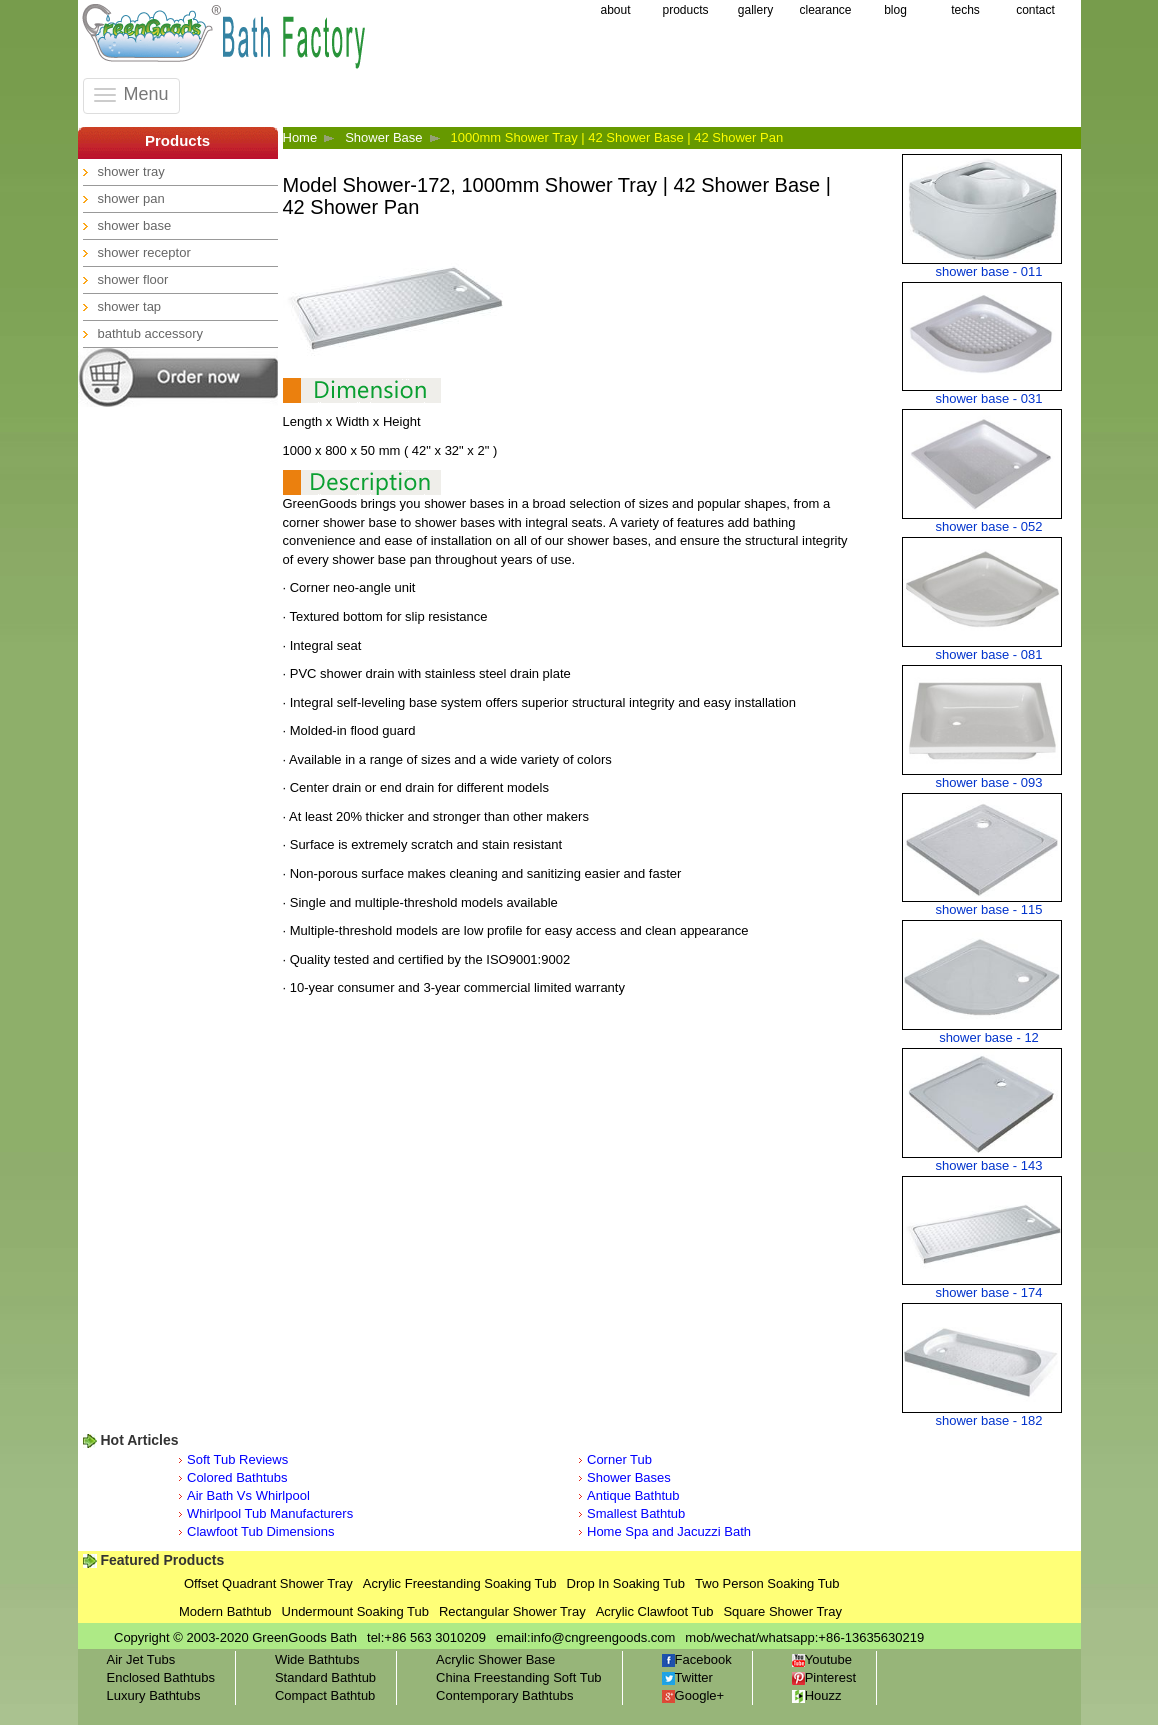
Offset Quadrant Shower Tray (268, 1583)
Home (300, 137)
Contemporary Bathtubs (504, 1695)
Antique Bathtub (633, 1495)
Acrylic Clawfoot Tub (655, 1611)
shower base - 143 (989, 1165)
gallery (755, 10)
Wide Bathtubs (317, 1659)
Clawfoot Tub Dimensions (260, 1531)
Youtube (822, 1659)
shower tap (130, 306)
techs (965, 10)
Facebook (697, 1659)
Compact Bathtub (325, 1695)
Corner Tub (619, 1459)
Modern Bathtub (225, 1611)
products (685, 10)
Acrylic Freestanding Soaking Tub (460, 1583)
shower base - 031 (989, 398)
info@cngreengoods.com (603, 1637)
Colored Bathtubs (237, 1477)
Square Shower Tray (782, 1611)
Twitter (687, 1677)
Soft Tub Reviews (237, 1459)
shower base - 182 (989, 1420)
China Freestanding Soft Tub (519, 1677)
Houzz (817, 1695)
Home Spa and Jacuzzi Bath (669, 1531)
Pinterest (824, 1677)
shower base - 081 (989, 654)
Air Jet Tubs (141, 1659)
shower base (135, 225)
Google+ (693, 1695)
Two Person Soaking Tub (767, 1583)
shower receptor (144, 252)
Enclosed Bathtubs (161, 1677)
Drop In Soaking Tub (626, 1583)
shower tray (131, 171)
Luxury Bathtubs (154, 1695)
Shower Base (383, 137)
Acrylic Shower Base (495, 1659)
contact (1035, 10)
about (615, 10)
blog (895, 10)
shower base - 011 (989, 271)
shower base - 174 (989, 1292)
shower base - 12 (989, 1037)
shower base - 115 (989, 909)
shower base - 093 (989, 782)
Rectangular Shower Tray (512, 1611)
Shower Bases (629, 1477)
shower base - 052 (989, 526)
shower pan (131, 198)
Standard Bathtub (325, 1677)
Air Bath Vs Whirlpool (248, 1495)
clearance (825, 10)
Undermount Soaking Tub (355, 1611)
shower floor (133, 279)
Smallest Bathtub (636, 1513)
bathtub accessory (151, 333)
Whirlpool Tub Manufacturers (270, 1513)
